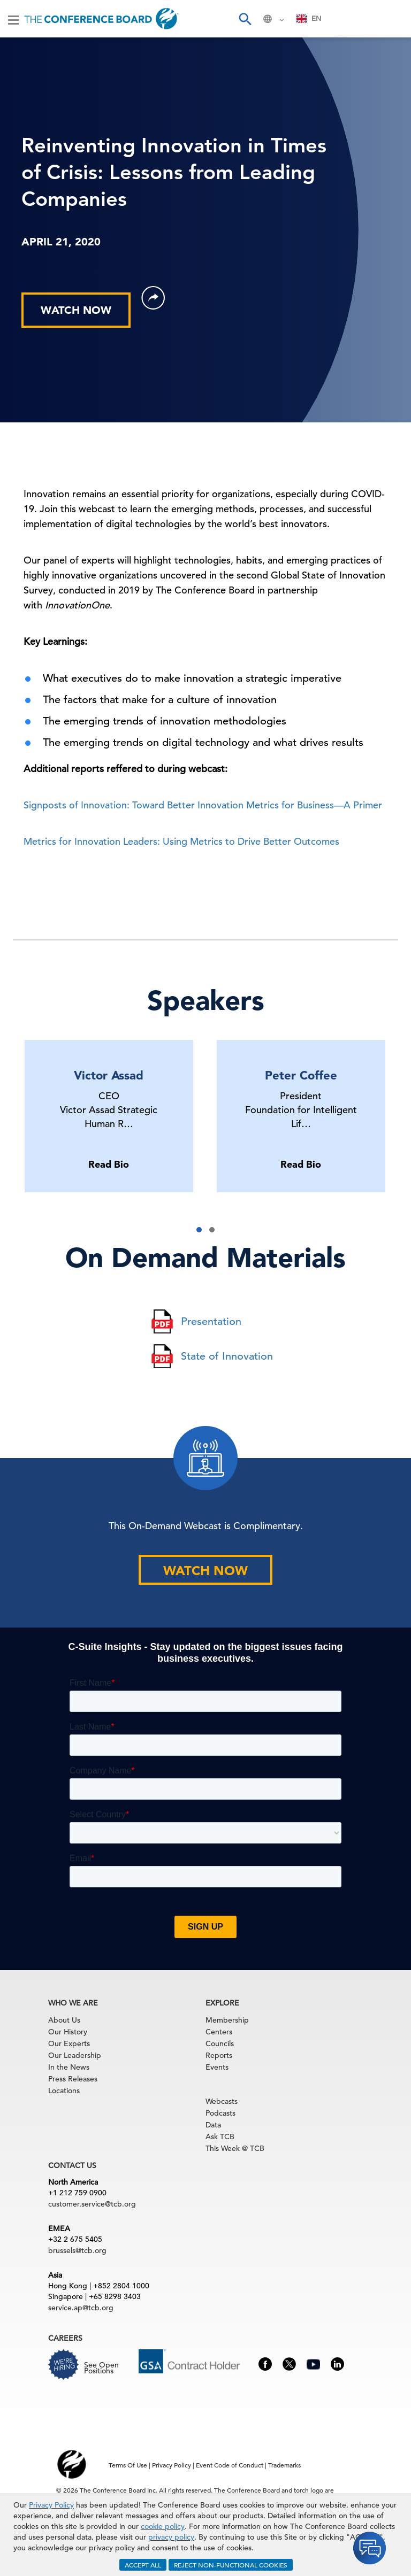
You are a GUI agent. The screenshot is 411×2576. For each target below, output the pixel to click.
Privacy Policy (51, 2505)
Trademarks (284, 2465)
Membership (227, 2020)
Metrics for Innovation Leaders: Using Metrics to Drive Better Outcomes (181, 841)
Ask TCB (220, 2136)
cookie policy (163, 2526)
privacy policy (171, 2537)
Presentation (211, 1321)
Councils (220, 2043)
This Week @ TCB (235, 2148)
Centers (219, 2032)
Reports (219, 2055)
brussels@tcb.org (77, 2250)
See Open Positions (101, 2368)
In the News (68, 2067)
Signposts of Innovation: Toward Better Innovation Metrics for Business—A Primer (203, 805)
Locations (64, 2090)
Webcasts (222, 2101)
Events (217, 2067)
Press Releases (72, 2079)
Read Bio (108, 1164)
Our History (67, 2032)
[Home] (101, 18)
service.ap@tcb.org (80, 2307)
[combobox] (309, 19)
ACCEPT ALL (143, 2564)
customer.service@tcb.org (92, 2204)
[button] (199, 1229)
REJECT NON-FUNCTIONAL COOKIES (230, 2564)
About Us (64, 2020)
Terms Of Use (128, 2465)
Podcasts (220, 2113)
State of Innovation (227, 1356)
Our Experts (69, 2043)
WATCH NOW (76, 310)
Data (213, 2125)
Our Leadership (74, 2055)
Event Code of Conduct (229, 2465)
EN (309, 18)
